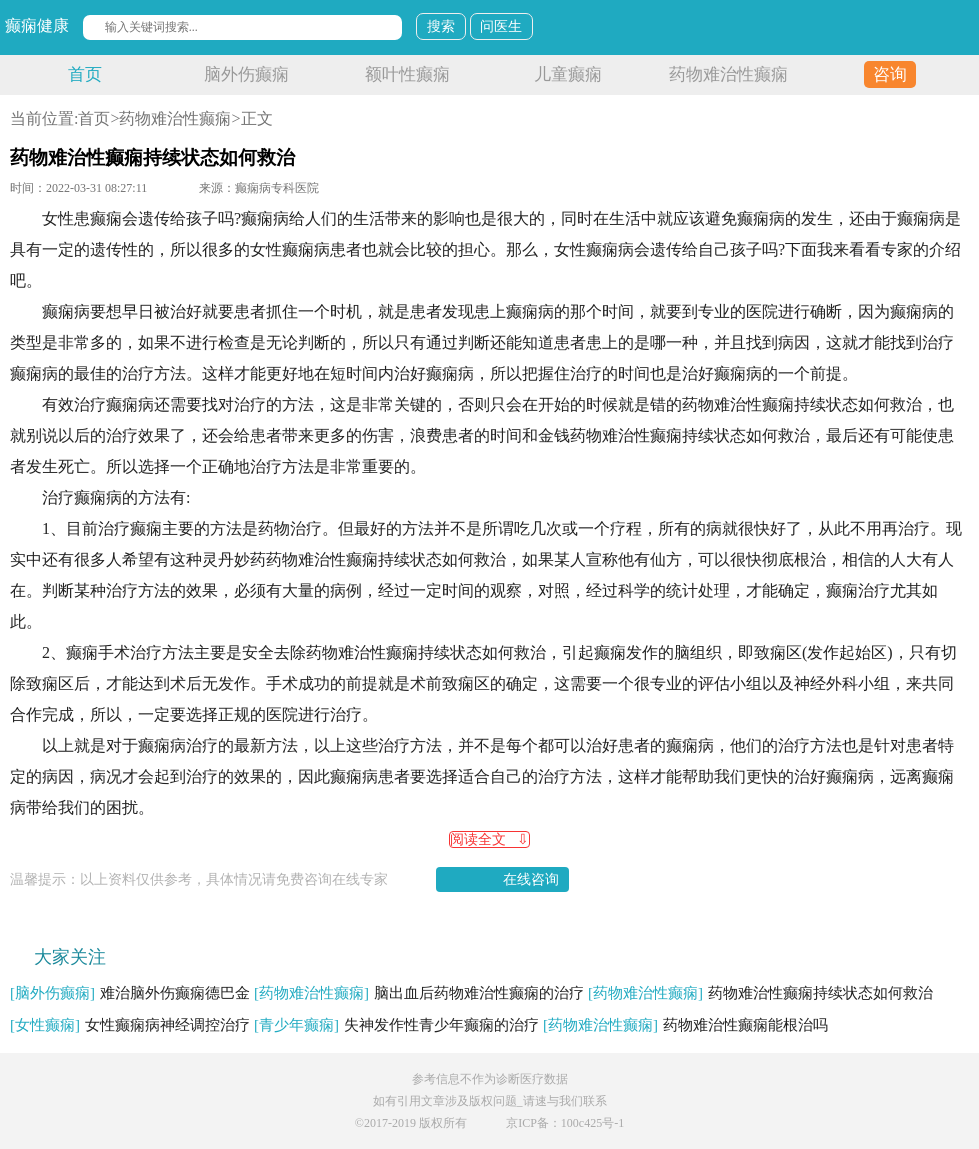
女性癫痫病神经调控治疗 (130, 1025)
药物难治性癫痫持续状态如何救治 (760, 993)
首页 (85, 74)
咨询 (890, 74)
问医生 (501, 26)
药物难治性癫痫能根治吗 (685, 1025)
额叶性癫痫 (407, 74)
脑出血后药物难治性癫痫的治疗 (419, 993)
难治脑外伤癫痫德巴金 (130, 993)
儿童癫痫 (568, 74)
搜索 (441, 26)
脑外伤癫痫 (246, 74)
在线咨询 (531, 879)
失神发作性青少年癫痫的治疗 (396, 1025)
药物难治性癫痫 (728, 74)
